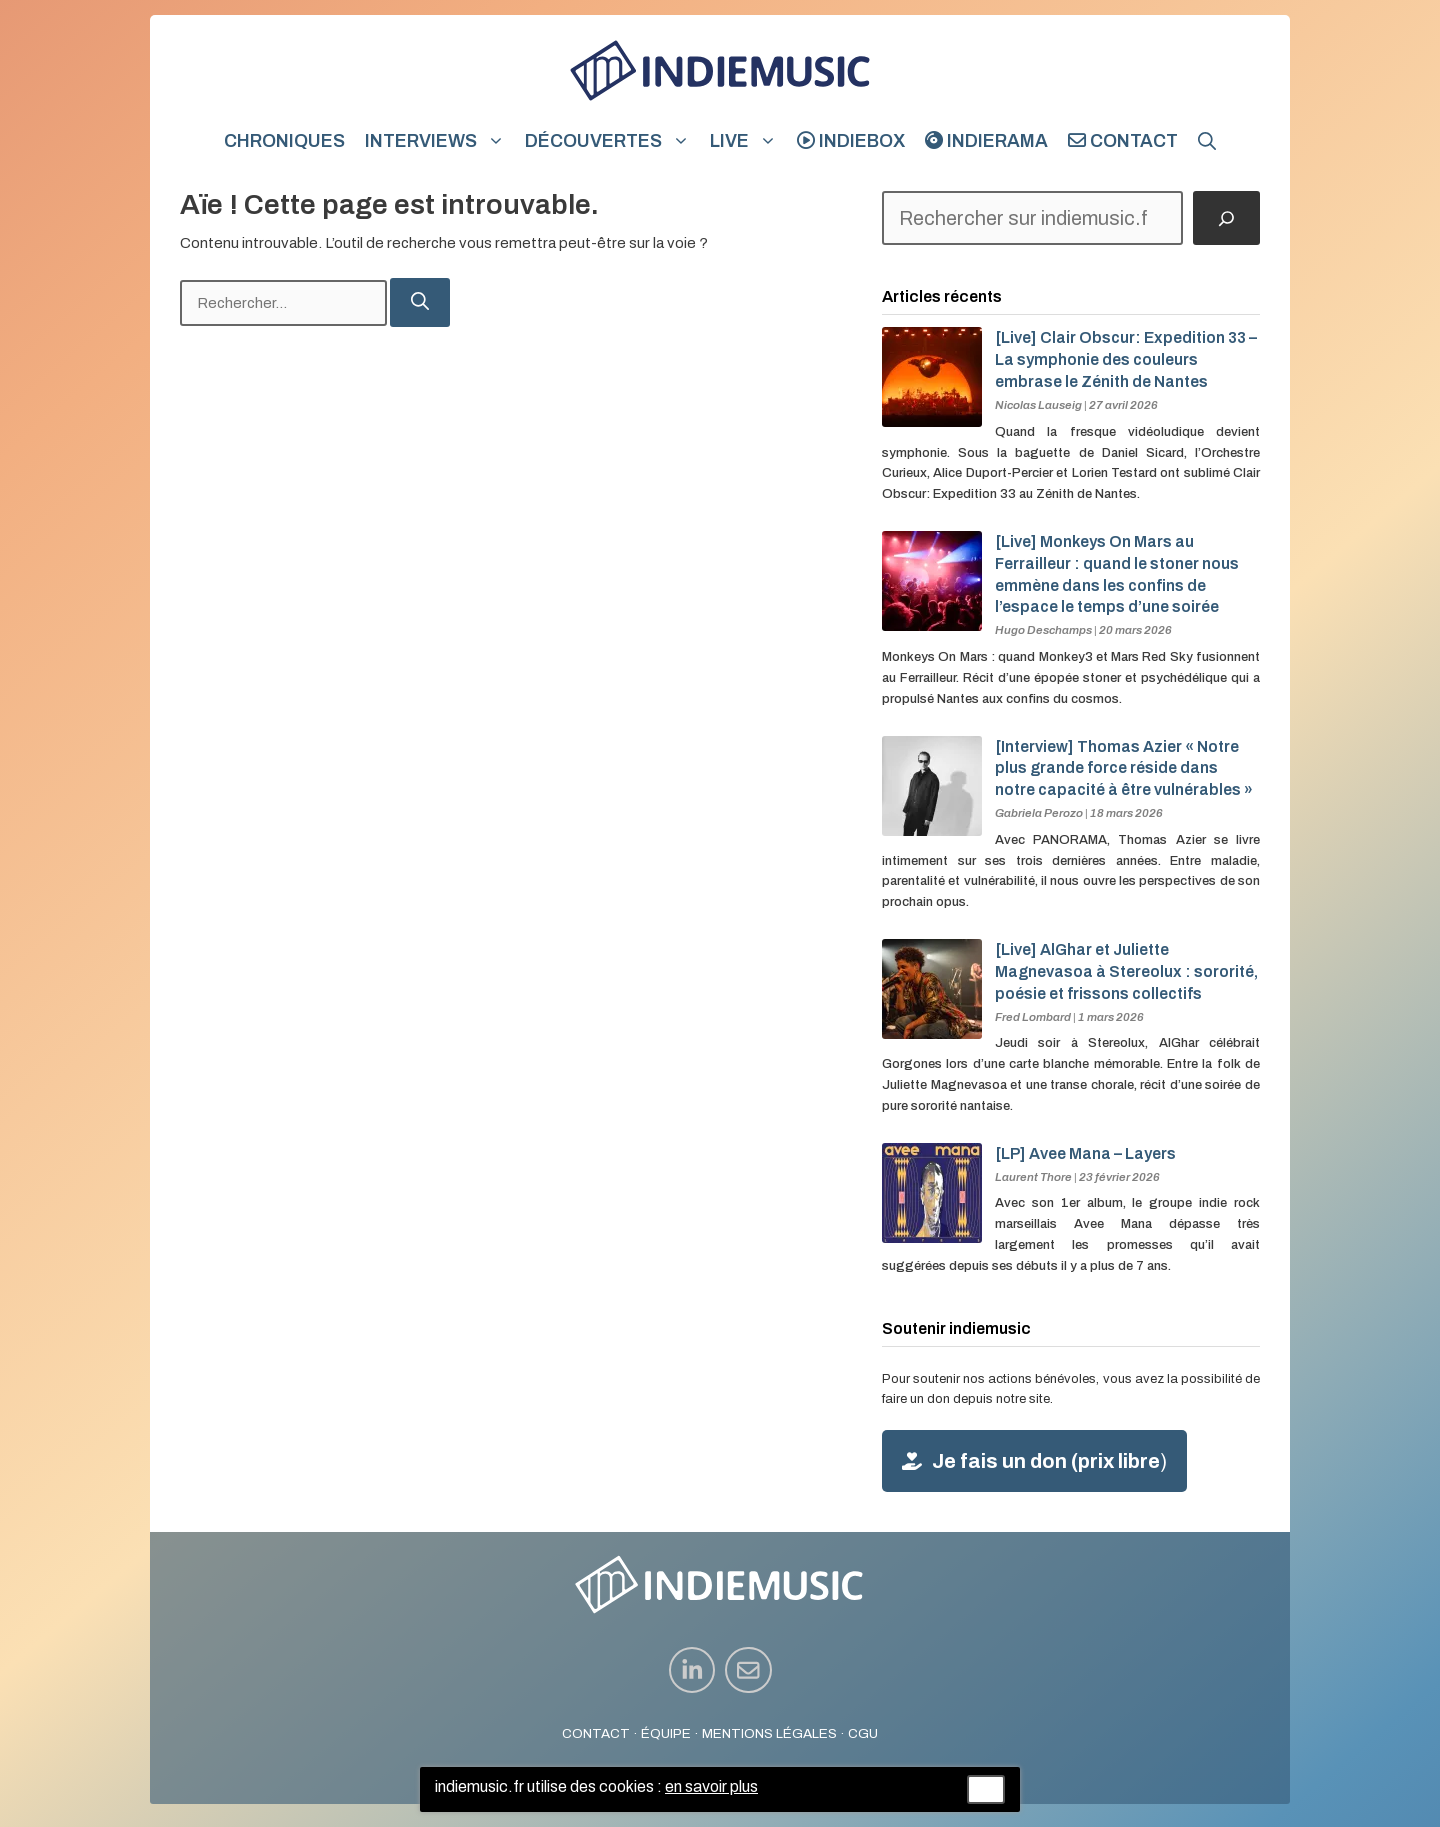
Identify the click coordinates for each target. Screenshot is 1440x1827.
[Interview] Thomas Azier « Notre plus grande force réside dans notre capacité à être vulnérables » (1124, 768)
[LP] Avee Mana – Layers (1085, 1153)
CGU (863, 1733)
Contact (1123, 141)
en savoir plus (711, 1786)
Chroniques (284, 141)
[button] (1207, 141)
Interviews (440, 141)
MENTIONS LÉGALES (769, 1733)
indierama (986, 141)
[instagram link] (692, 1670)
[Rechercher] (420, 302)
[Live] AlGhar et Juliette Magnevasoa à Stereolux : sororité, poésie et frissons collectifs (1126, 971)
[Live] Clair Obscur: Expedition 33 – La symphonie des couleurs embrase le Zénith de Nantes (1126, 359)
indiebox (851, 141)
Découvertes (612, 141)
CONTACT (596, 1733)
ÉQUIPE (666, 1733)
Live (748, 141)
